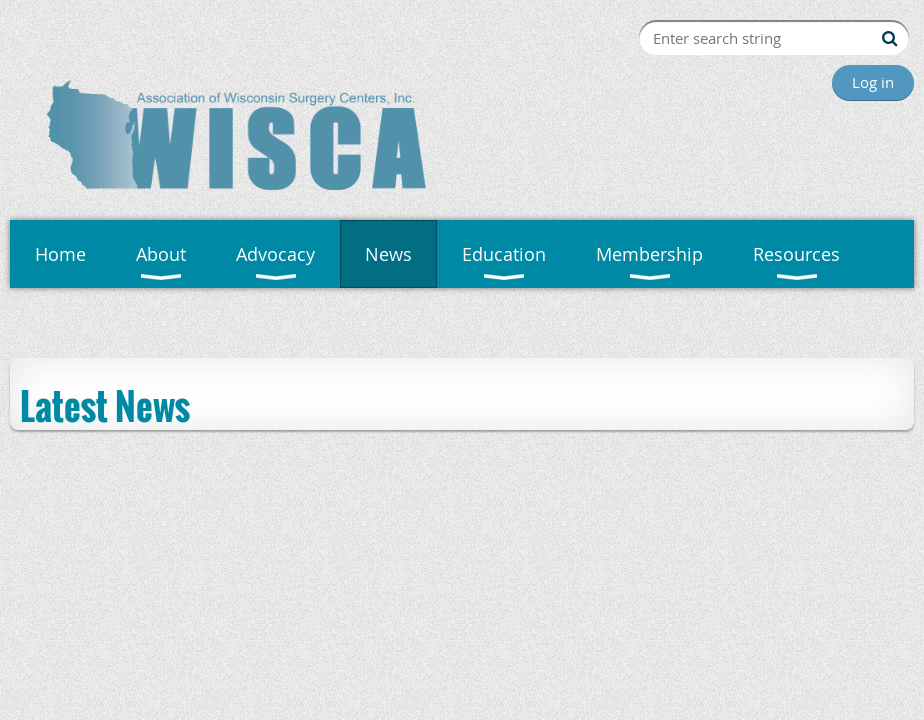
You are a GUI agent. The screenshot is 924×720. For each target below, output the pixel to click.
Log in (873, 82)
